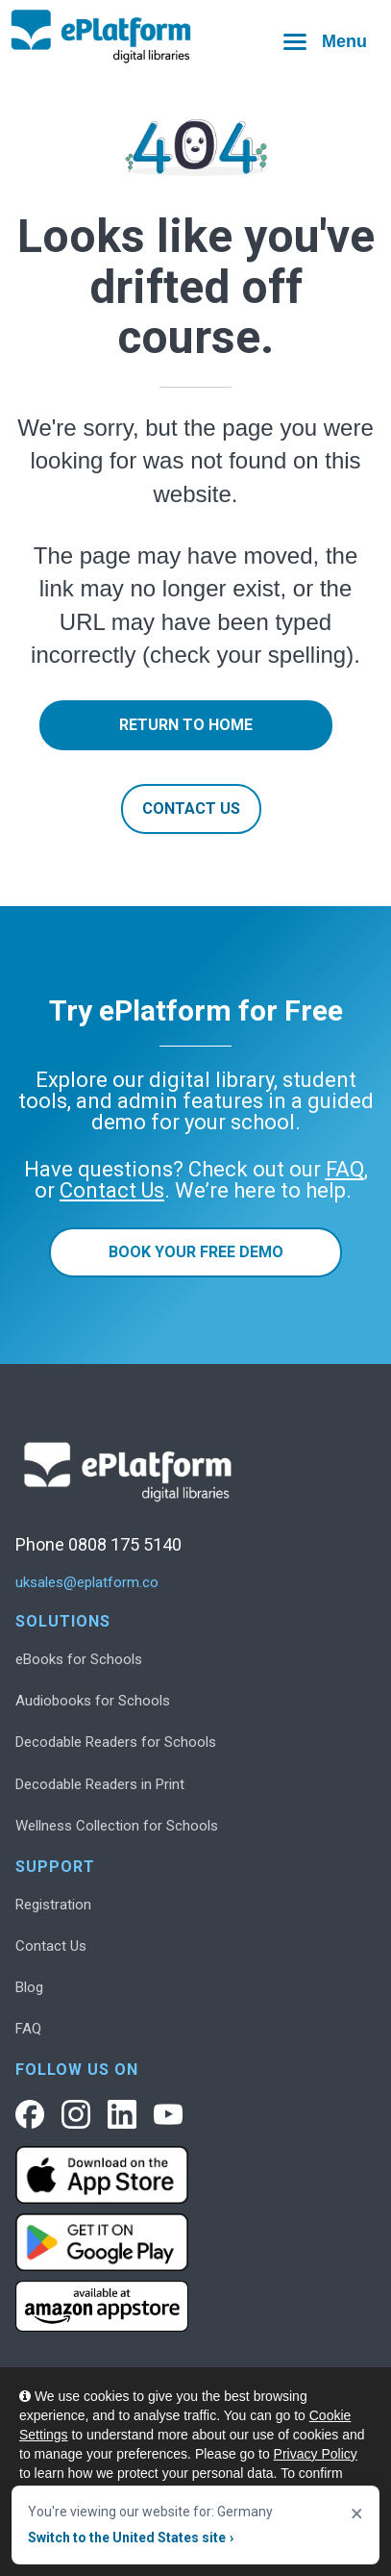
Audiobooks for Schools (92, 1700)
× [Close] (357, 2513)
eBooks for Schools (78, 1659)
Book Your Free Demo (196, 1252)
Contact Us (191, 808)
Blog (29, 1987)
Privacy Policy (315, 2454)
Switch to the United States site (130, 2538)
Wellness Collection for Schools (116, 1825)
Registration (53, 1904)
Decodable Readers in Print (99, 1784)
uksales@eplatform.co (87, 1583)
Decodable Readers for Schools (115, 1742)
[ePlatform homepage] (195, 37)
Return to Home (186, 725)
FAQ (28, 2028)
